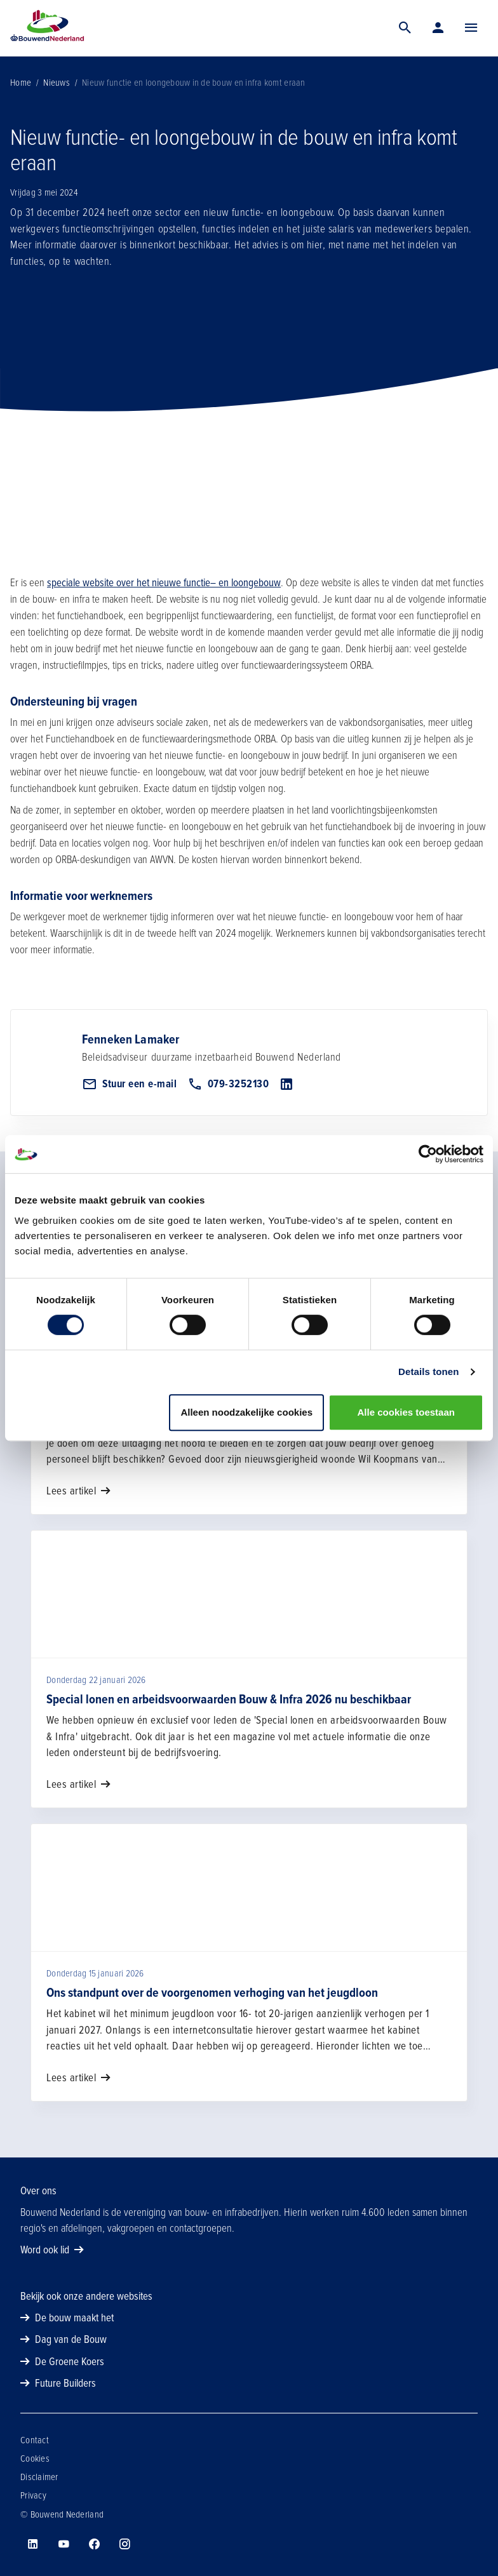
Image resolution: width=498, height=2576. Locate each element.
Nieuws (56, 82)
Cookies (35, 2458)
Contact (34, 2440)
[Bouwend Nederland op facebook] (94, 2544)
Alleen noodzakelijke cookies (246, 1412)
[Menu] (471, 27)
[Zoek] (405, 27)
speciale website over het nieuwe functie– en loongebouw (164, 582)
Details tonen (428, 1371)
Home (20, 82)
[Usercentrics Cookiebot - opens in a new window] (427, 1154)
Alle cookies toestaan (406, 1412)
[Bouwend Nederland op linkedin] (33, 2544)
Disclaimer (39, 2477)
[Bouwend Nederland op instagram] (124, 2544)
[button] (471, 28)
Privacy (33, 2495)
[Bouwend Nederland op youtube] (63, 2544)
